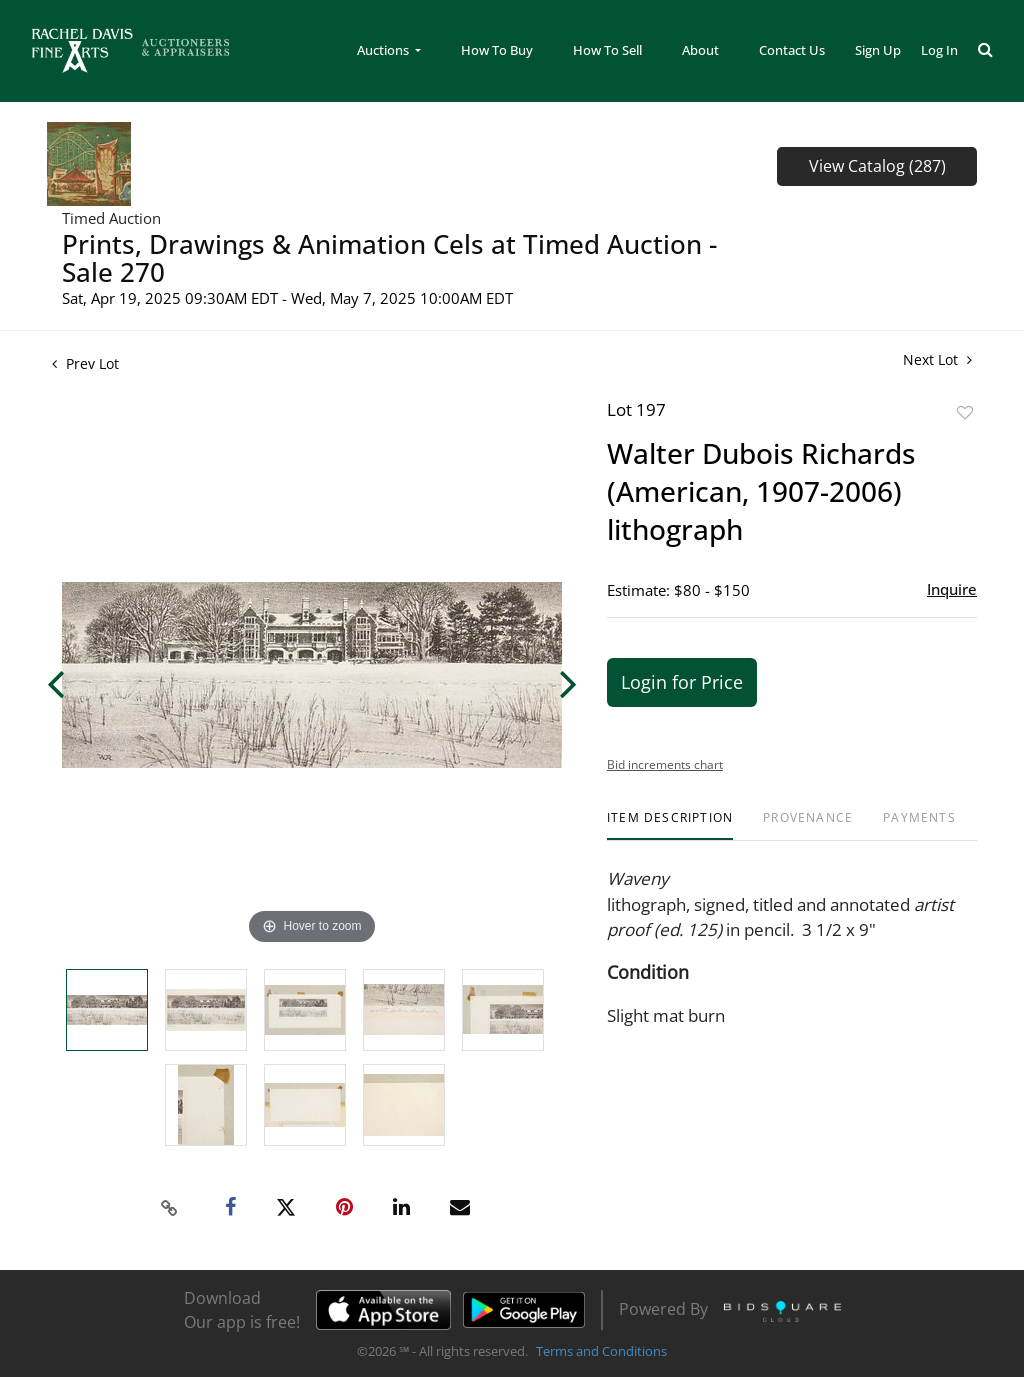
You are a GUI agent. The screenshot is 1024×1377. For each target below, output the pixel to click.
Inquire (952, 589)
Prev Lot (85, 363)
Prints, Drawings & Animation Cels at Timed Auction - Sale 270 (389, 258)
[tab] (670, 825)
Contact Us (792, 50)
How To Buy (497, 50)
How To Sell (607, 50)
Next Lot (937, 359)
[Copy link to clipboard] (170, 1208)
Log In (939, 50)
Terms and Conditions (601, 1351)
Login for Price (682, 682)
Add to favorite (965, 412)
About (700, 50)
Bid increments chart (665, 764)
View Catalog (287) (877, 166)
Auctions (384, 50)
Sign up (878, 50)
